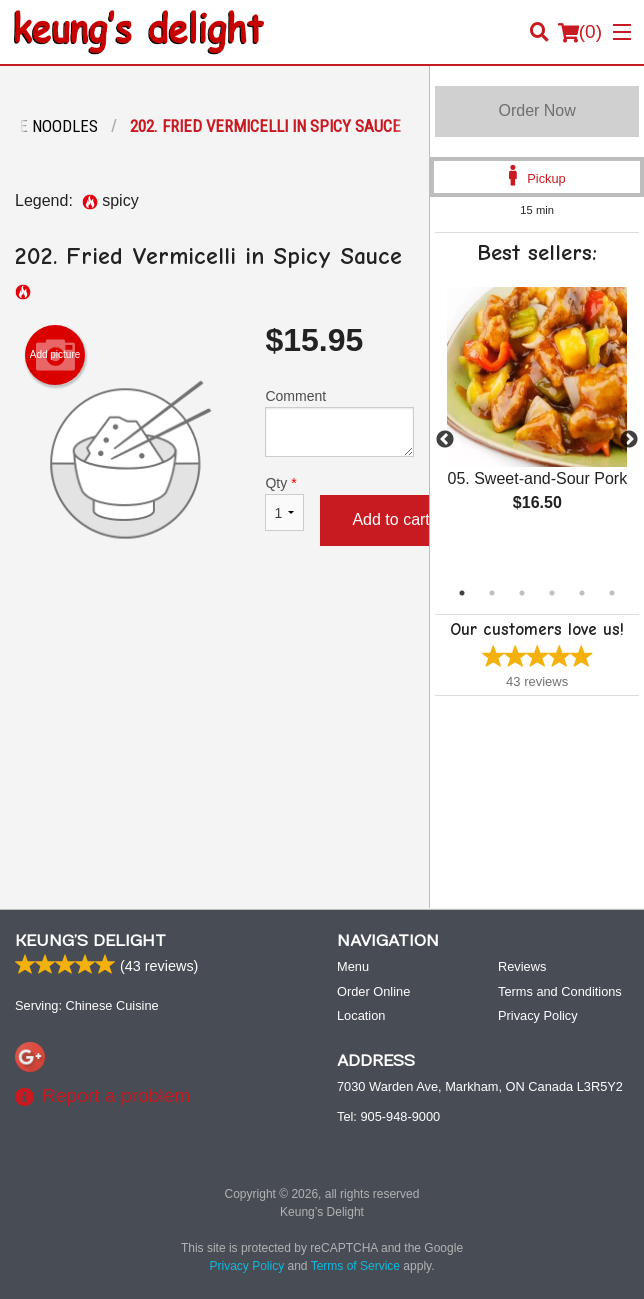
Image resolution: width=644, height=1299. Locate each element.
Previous (445, 440)
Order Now (536, 110)
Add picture (55, 355)
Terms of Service (355, 1266)
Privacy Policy (538, 1015)
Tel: (388, 1116)
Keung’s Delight (90, 941)
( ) (580, 32)
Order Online (373, 991)
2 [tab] (492, 593)
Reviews (522, 966)
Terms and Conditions (560, 991)
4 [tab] (552, 593)
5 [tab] (582, 593)
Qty (284, 503)
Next (629, 440)
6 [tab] (612, 593)
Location (361, 1015)
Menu (353, 966)
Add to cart (390, 519)
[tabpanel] (537, 416)
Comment (339, 422)
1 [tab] (462, 593)
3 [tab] (522, 593)
